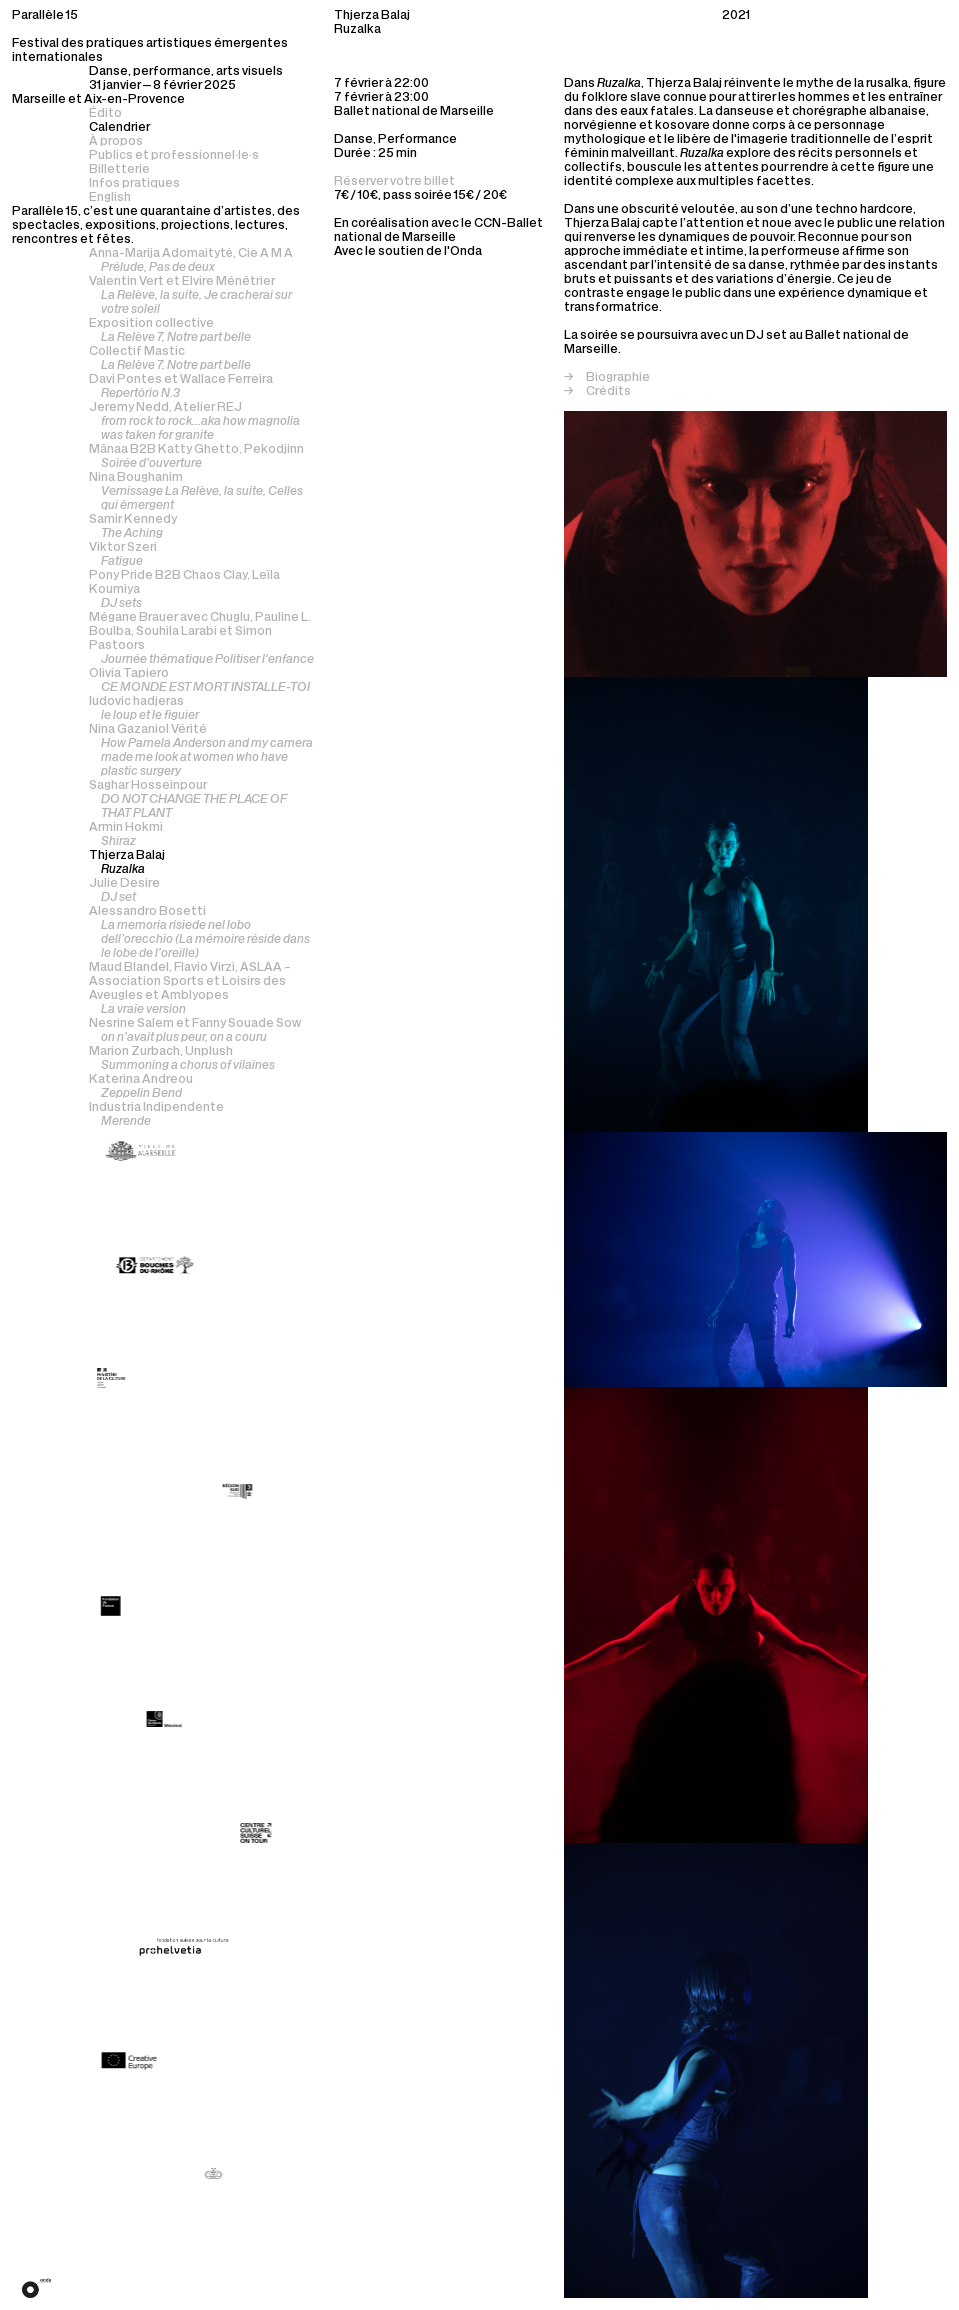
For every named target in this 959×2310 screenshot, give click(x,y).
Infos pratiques (134, 184)
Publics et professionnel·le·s (174, 156)
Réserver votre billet (394, 182)
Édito (105, 114)
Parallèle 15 (45, 16)
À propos (116, 142)
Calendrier (119, 128)
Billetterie (119, 170)
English (110, 198)
